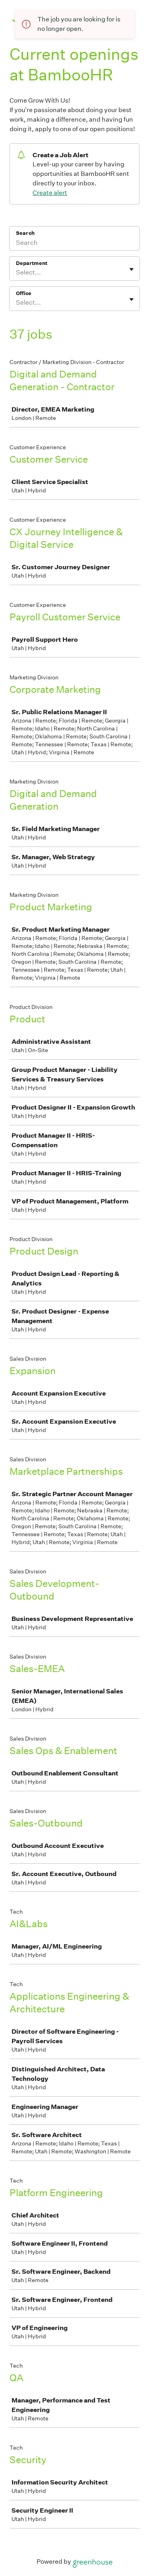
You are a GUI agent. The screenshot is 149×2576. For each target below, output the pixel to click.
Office (23, 293)
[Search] (74, 243)
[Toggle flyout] (131, 269)
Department (31, 263)
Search (25, 233)
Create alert (50, 192)
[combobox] (16, 272)
